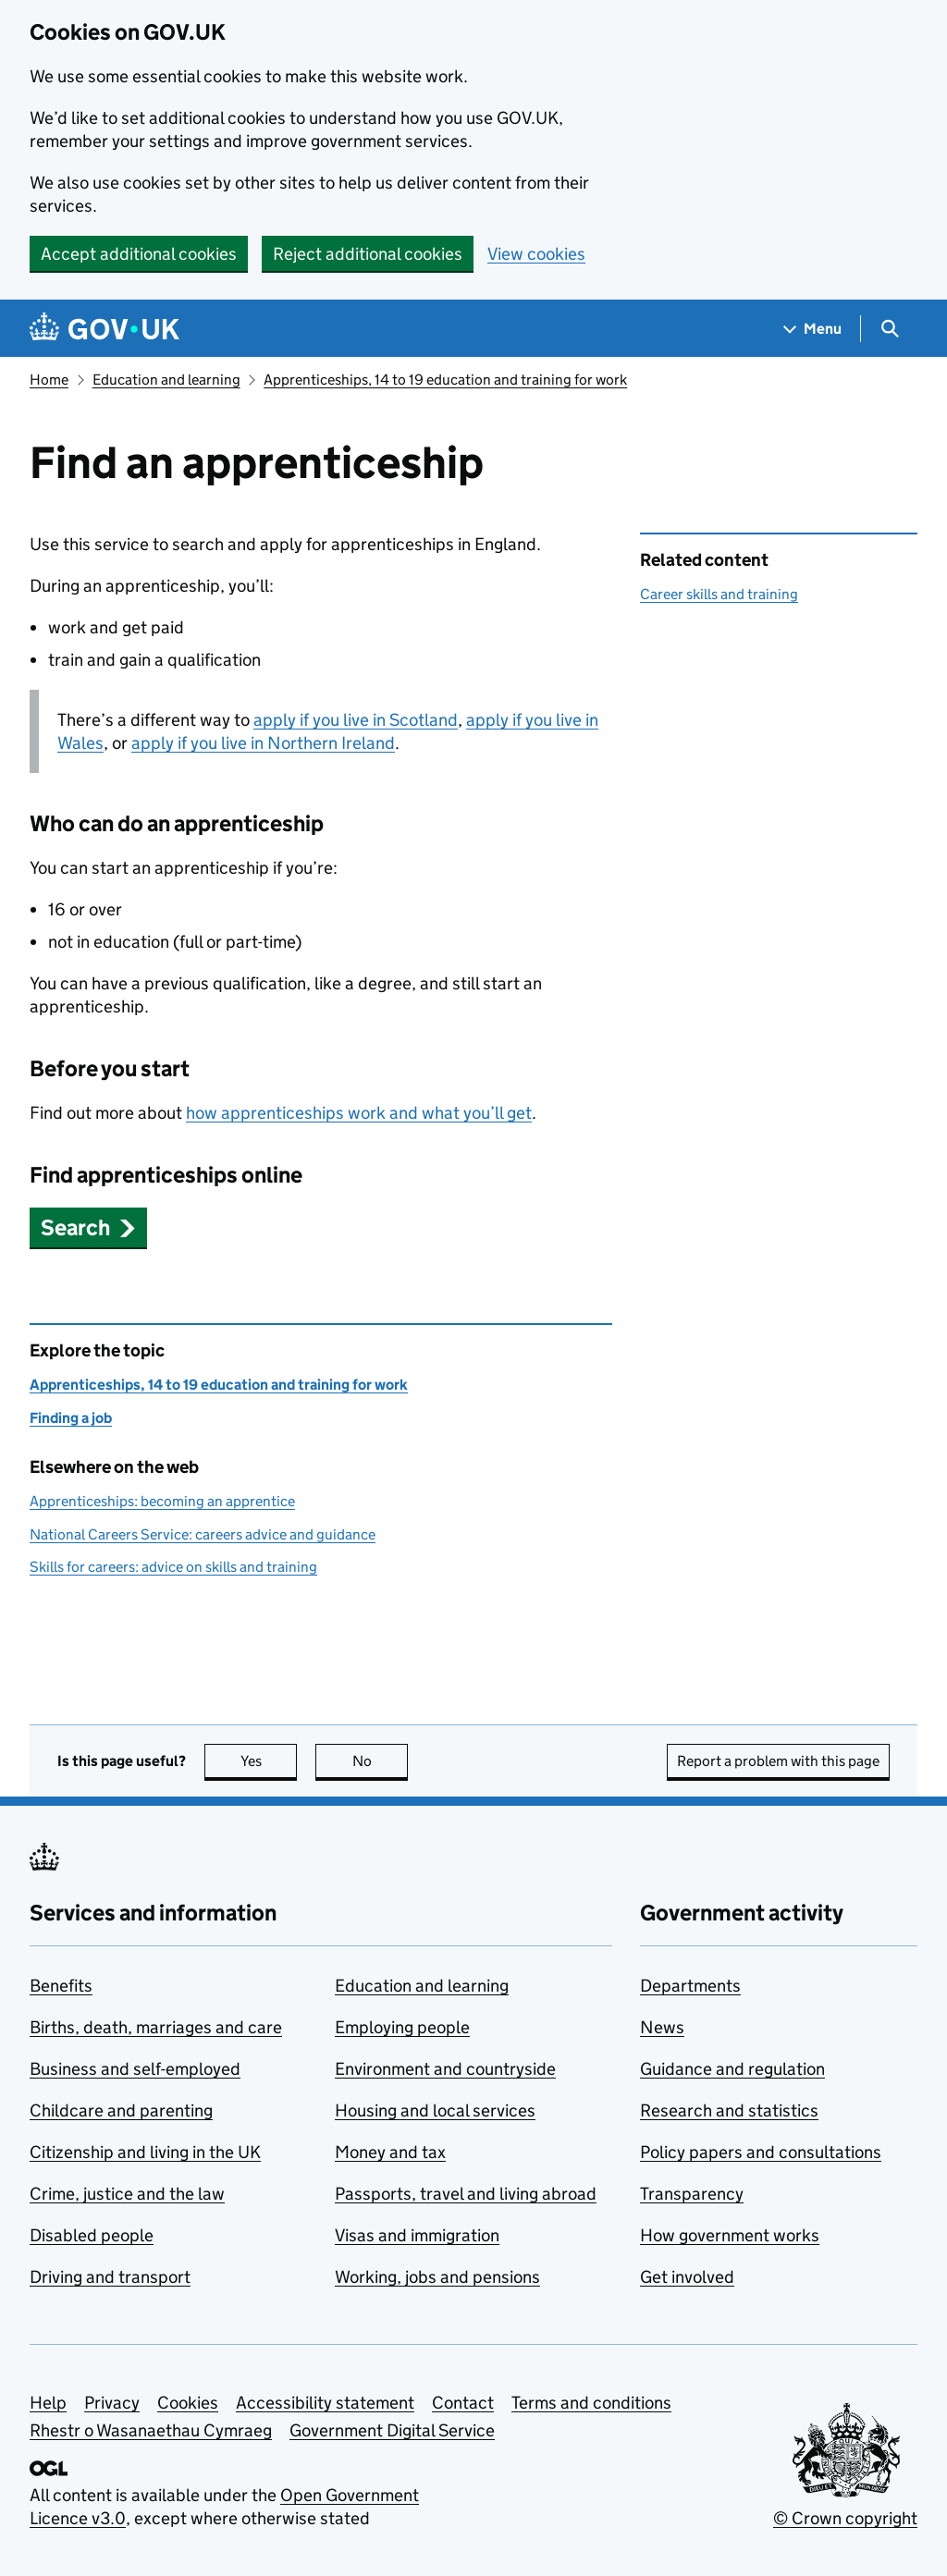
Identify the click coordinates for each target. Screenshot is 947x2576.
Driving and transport (110, 2277)
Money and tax (390, 2152)
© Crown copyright (845, 2518)
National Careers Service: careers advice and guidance (202, 1534)
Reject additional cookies (367, 253)
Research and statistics (729, 2110)
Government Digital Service (392, 2430)
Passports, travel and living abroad (465, 2193)
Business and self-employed (135, 2068)
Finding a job (71, 1418)
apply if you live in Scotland (355, 719)
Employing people (402, 2027)
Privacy (112, 2402)
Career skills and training (719, 594)
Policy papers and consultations (760, 2152)
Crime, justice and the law (127, 2193)
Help (48, 2402)
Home (49, 379)
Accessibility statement (325, 2402)
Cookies (187, 2402)
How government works (729, 2235)
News (662, 2027)
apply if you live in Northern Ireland (263, 743)
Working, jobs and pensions (437, 2277)
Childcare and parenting (121, 2110)
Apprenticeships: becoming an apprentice (162, 1501)
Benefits (61, 1985)
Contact (463, 2402)
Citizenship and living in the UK (145, 2152)
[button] (88, 1227)
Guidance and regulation (732, 2068)
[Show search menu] (889, 329)
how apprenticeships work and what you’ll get (359, 1112)
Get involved (687, 2277)
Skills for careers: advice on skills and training (173, 1567)
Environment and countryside (445, 2068)
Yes (269, 1761)
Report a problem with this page (778, 1761)
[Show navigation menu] (813, 329)
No (380, 1761)
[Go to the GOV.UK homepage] (104, 329)
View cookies (536, 254)
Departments (690, 1985)
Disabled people (92, 2235)
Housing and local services (435, 2110)
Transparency (692, 2193)
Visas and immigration (417, 2235)
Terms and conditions (591, 2402)
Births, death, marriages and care (156, 2027)
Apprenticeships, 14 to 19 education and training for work (445, 379)
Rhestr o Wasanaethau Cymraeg (151, 2430)
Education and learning (166, 379)
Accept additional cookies (139, 253)
